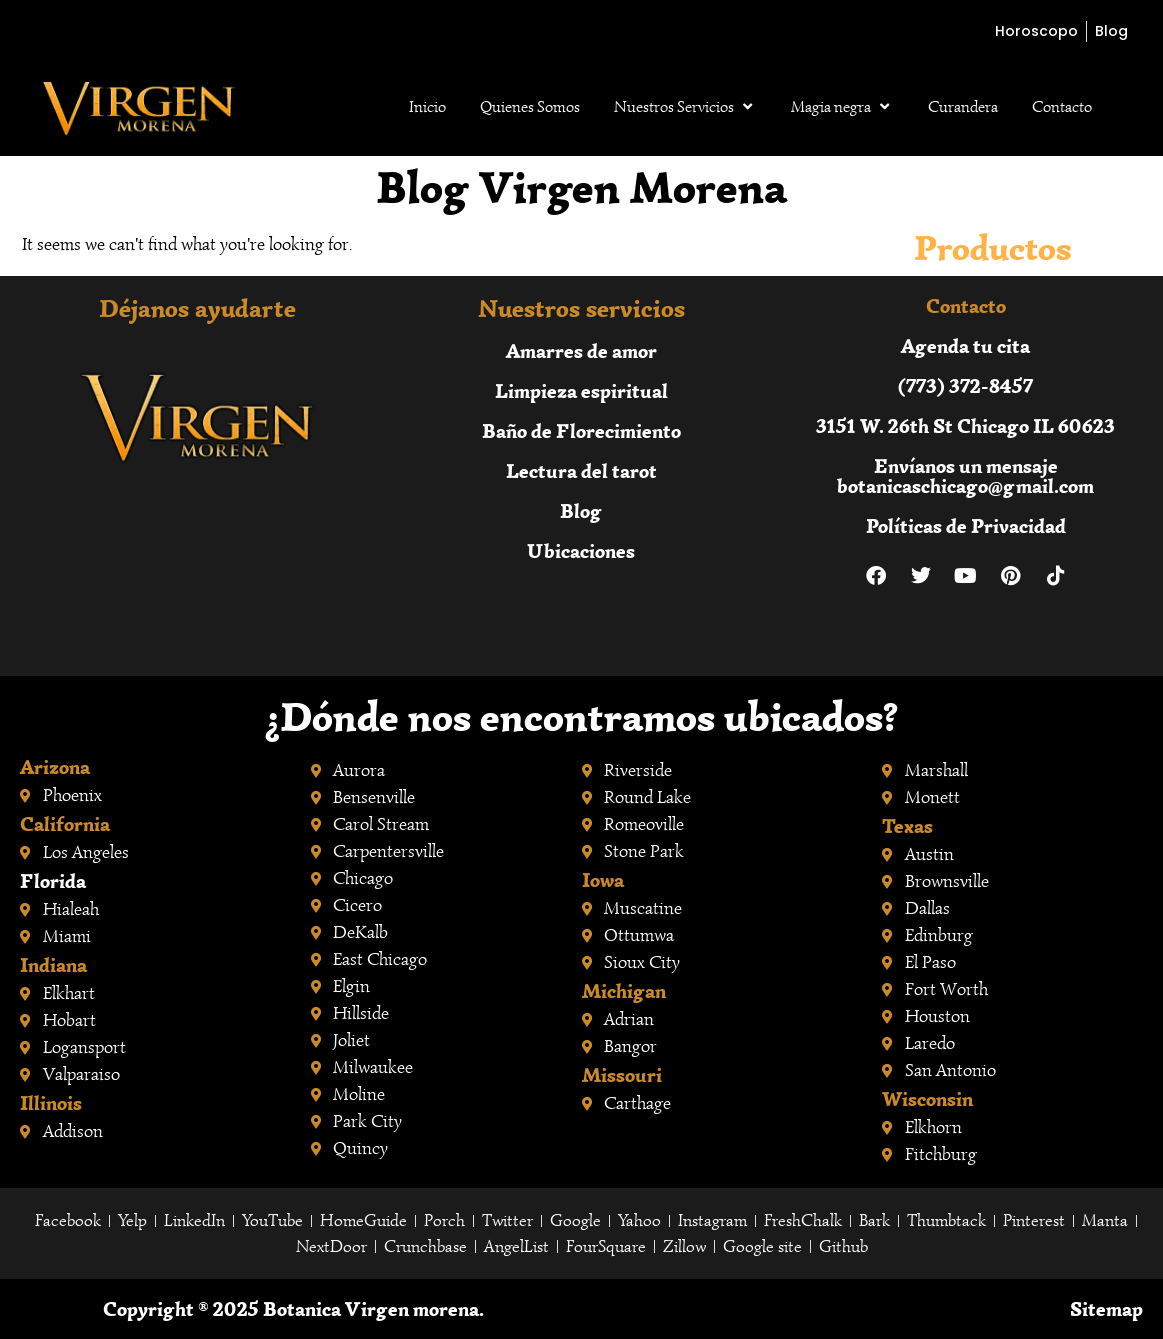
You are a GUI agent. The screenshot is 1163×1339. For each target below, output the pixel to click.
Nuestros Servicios (685, 107)
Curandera (963, 107)
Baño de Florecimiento (581, 430)
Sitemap (1106, 1308)
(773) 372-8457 (965, 385)
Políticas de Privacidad (966, 525)
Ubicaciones (581, 550)
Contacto (1062, 107)
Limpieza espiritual (581, 390)
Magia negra (842, 107)
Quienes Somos (530, 107)
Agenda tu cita (965, 345)
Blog (581, 510)
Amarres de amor (581, 350)
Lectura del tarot (581, 470)
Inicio (427, 107)
